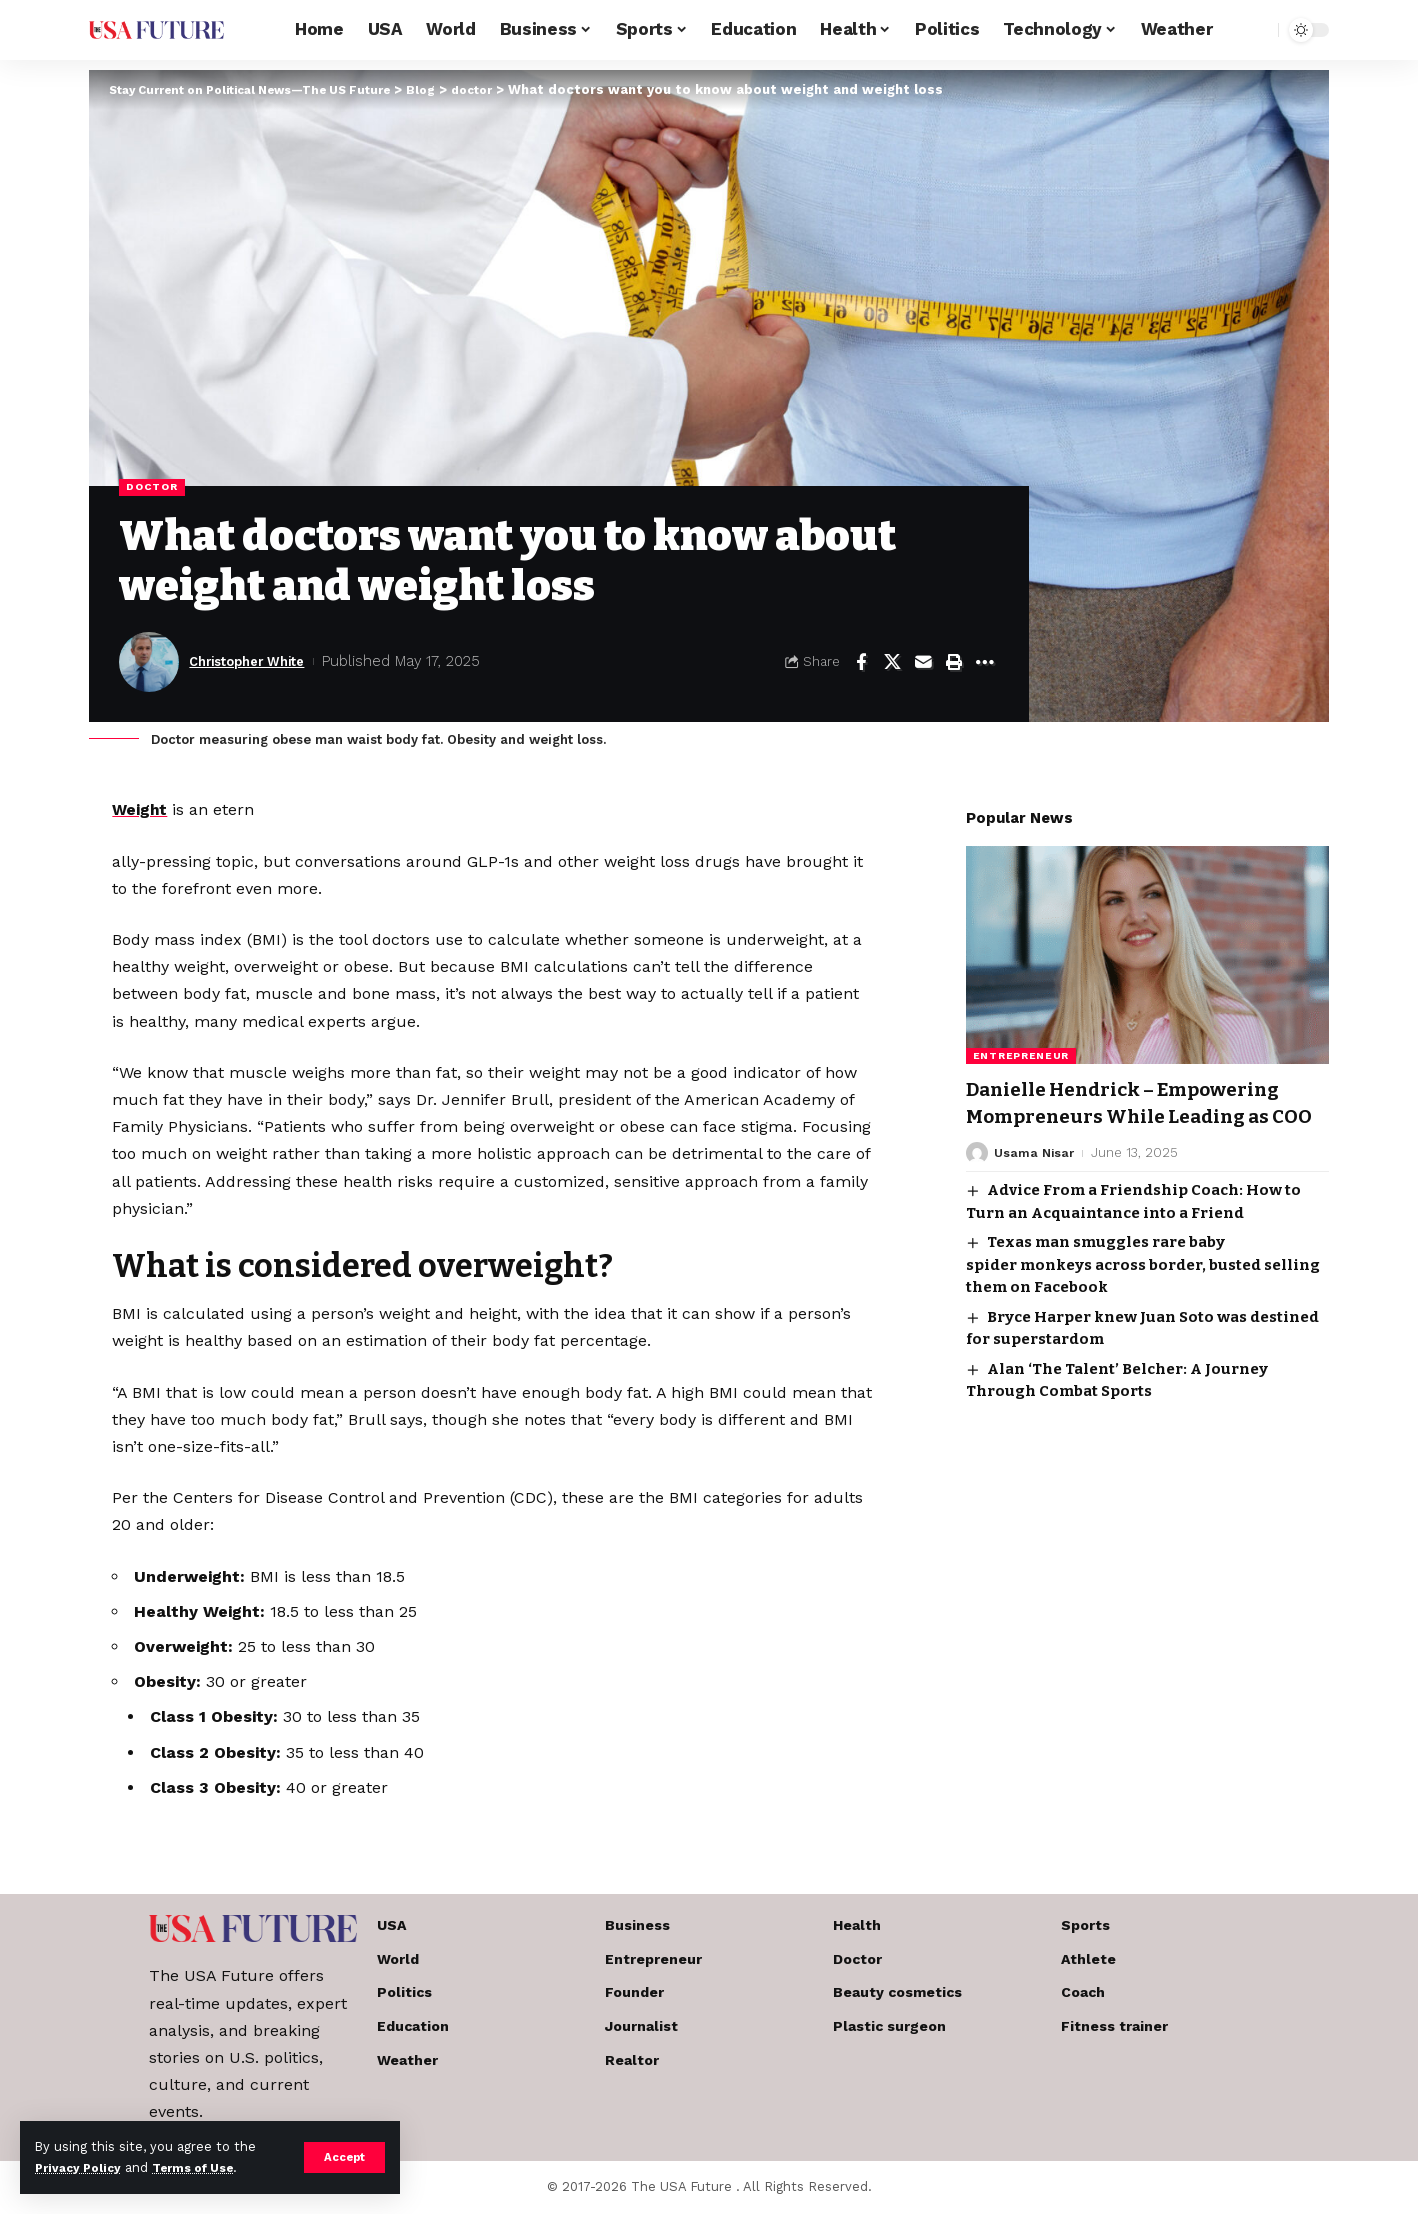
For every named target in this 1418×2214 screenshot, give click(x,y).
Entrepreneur (1021, 1041)
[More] (985, 663)
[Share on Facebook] (861, 663)
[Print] (954, 663)
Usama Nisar (1035, 1166)
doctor (154, 488)
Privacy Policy (82, 2167)
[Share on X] (892, 663)
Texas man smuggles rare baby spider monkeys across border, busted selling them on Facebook (1143, 1278)
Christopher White (257, 663)
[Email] (923, 663)
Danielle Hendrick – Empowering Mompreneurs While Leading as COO (1142, 1102)
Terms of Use (206, 2167)
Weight (140, 810)
